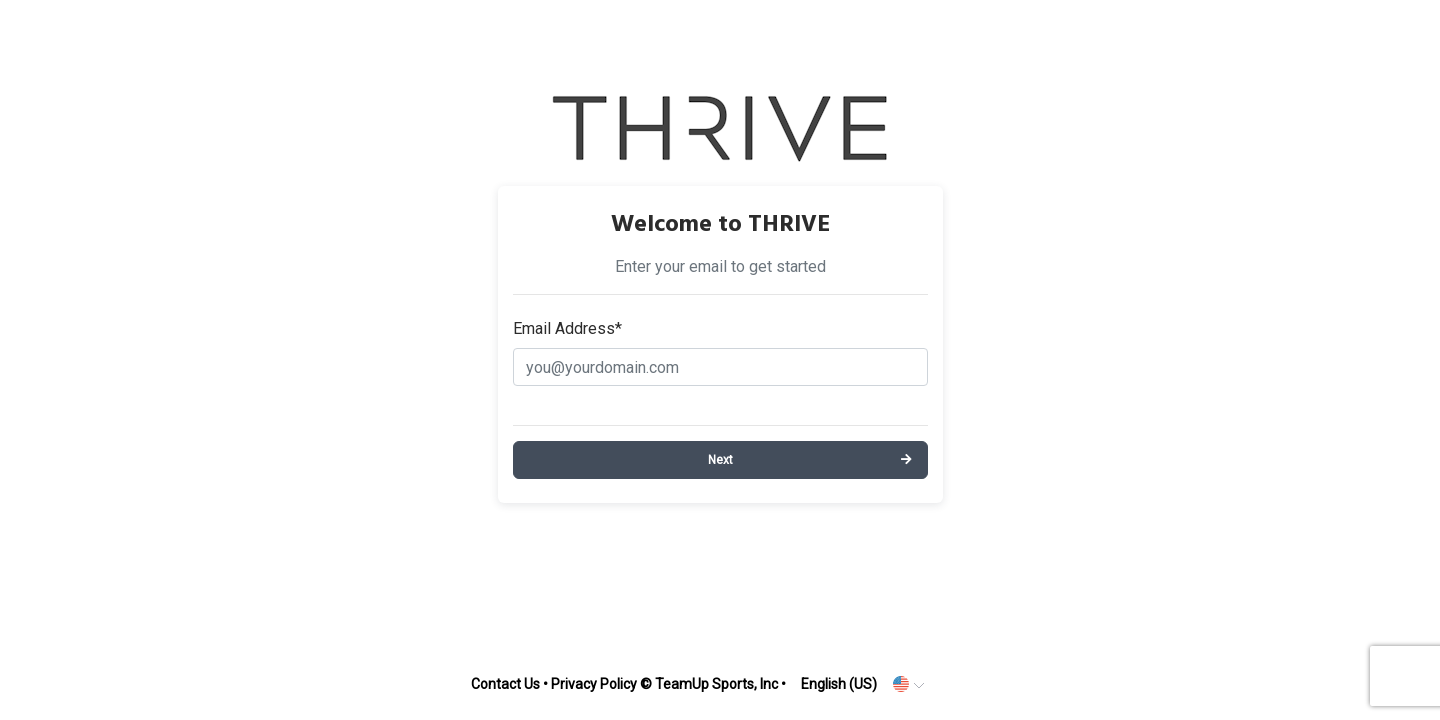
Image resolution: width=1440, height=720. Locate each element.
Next (720, 460)
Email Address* (567, 328)
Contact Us (505, 684)
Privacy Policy (594, 684)
